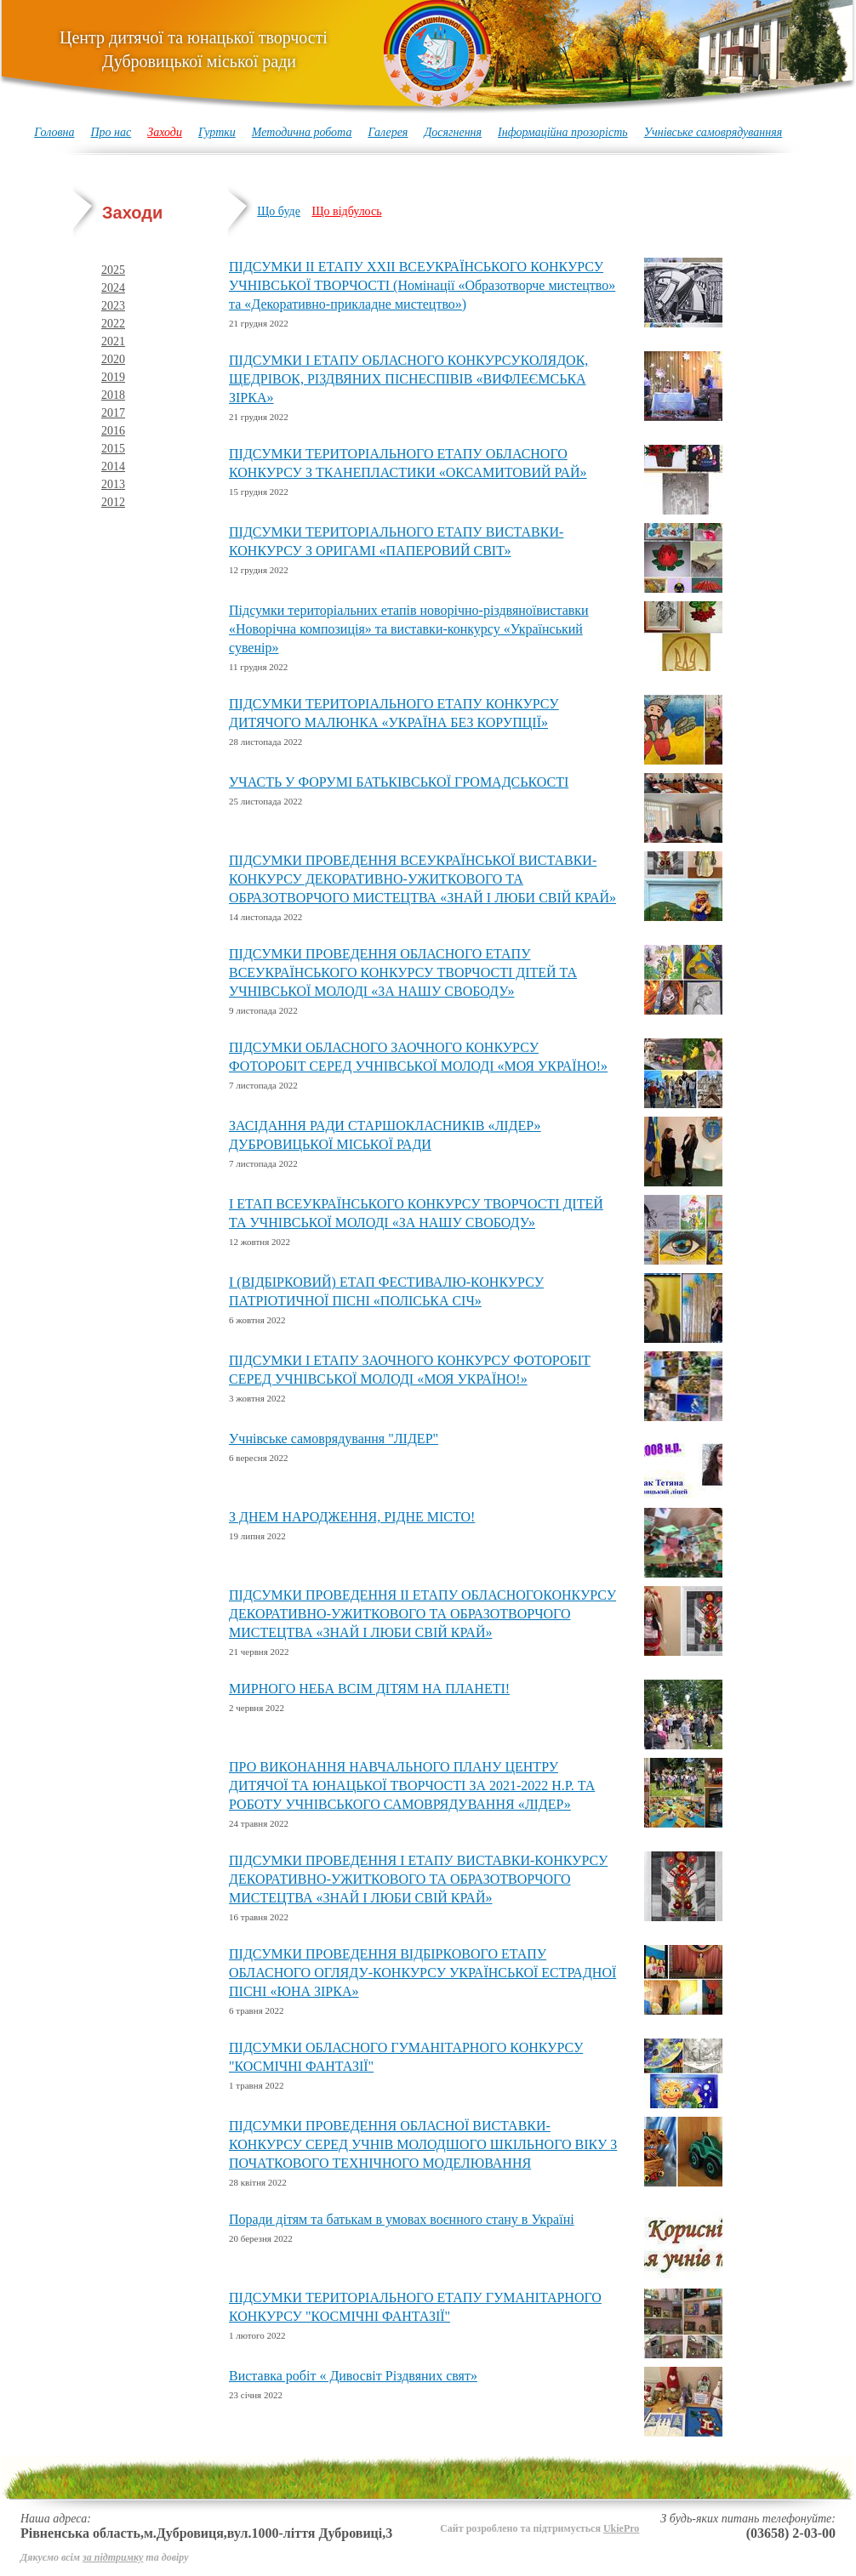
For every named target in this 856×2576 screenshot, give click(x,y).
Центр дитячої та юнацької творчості (194, 49)
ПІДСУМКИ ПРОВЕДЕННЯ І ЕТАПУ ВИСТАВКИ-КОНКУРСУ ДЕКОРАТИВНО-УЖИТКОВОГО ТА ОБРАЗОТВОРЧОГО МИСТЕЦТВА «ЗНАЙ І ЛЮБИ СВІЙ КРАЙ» (418, 1879)
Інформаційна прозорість (563, 132)
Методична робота (302, 132)
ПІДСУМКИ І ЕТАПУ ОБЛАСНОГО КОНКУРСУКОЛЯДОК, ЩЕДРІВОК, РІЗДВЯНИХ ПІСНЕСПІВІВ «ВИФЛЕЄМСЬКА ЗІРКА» (408, 379)
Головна (54, 132)
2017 (113, 413)
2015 (113, 448)
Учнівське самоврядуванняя (713, 132)
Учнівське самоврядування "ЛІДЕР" (333, 1438)
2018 (113, 395)
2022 (113, 323)
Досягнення (453, 132)
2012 (113, 502)
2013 (113, 484)
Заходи (164, 132)
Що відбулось (346, 211)
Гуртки (217, 132)
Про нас (110, 132)
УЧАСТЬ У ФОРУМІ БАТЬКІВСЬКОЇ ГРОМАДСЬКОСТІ (398, 782)
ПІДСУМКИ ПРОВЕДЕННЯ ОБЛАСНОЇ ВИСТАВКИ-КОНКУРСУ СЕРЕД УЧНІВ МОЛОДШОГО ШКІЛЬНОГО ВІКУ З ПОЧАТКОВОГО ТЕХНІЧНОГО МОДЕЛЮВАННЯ (423, 2144)
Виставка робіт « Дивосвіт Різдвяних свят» (353, 2375)
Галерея (388, 132)
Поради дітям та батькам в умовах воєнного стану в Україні (401, 2219)
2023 (113, 305)
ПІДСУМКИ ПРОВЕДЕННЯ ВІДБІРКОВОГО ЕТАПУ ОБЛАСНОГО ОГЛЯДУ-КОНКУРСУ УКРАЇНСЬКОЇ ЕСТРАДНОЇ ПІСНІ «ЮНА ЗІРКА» (422, 1973)
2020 (113, 359)
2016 (113, 430)
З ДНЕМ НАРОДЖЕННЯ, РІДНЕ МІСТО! (352, 1517)
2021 (113, 341)
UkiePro (621, 2528)
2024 (113, 287)
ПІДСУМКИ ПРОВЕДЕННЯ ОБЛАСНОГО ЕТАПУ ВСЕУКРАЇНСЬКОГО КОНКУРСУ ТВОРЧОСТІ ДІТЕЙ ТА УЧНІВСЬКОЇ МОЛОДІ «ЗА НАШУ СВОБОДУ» (403, 972)
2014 (113, 466)
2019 (113, 377)
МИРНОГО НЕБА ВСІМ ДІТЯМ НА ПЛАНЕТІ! (369, 1688)
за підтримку (113, 2557)
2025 (113, 270)
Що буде (278, 211)
